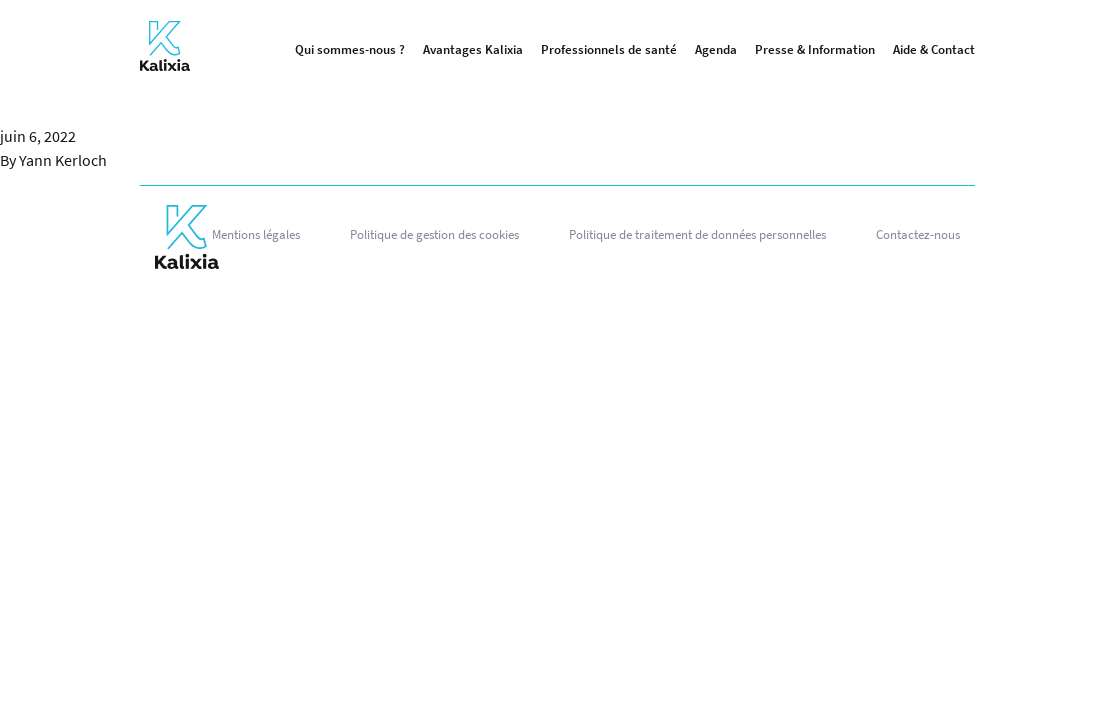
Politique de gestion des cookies (434, 234)
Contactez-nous (918, 234)
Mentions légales (256, 234)
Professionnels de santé (609, 49)
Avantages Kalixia (473, 49)
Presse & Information (815, 49)
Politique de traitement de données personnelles (697, 234)
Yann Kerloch (63, 160)
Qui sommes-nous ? (350, 49)
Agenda (716, 49)
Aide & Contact (934, 49)
